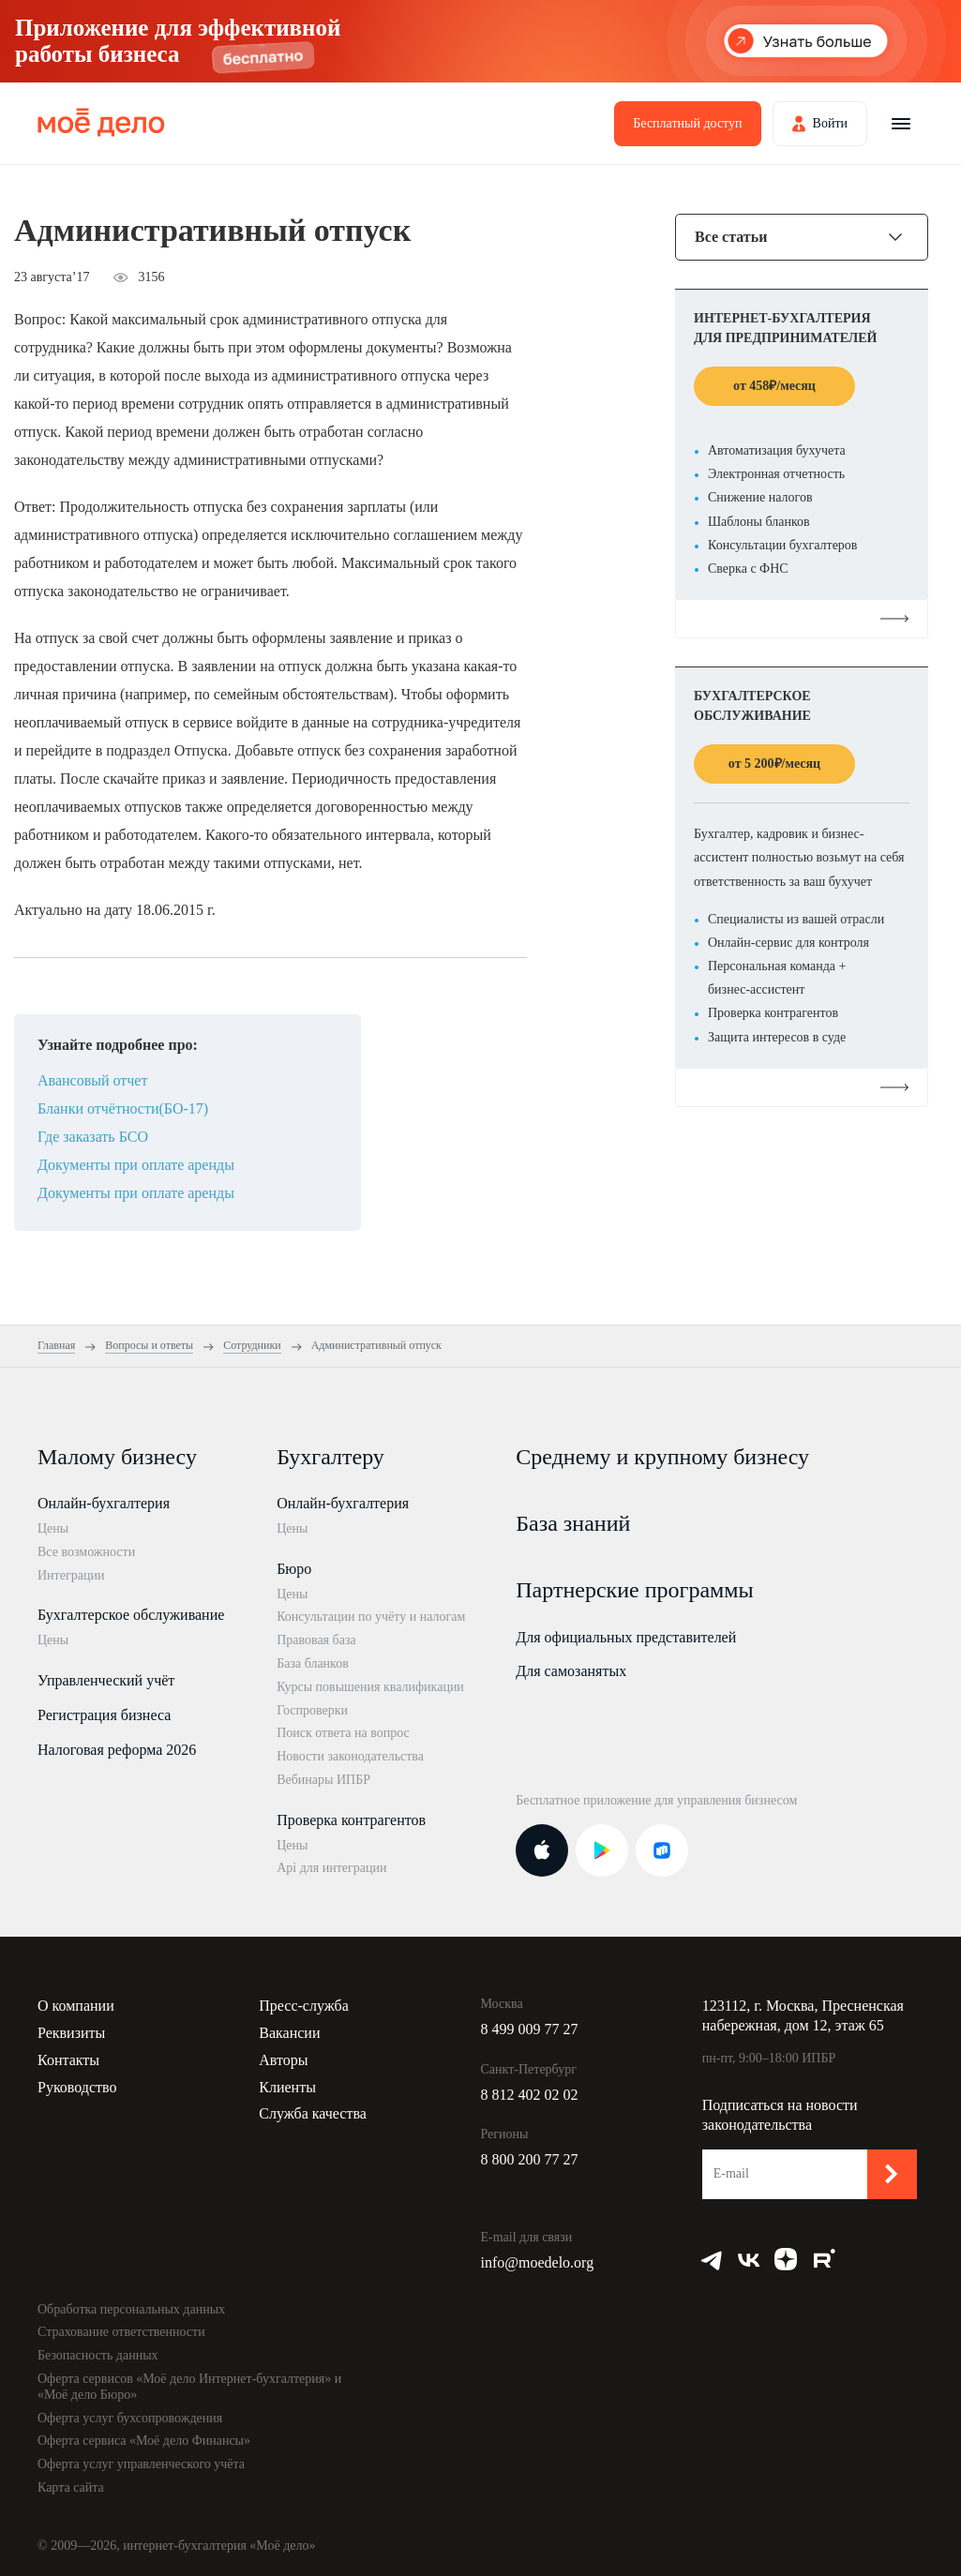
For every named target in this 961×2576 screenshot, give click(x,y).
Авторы (283, 2060)
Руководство (77, 2087)
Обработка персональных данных (131, 2309)
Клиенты (287, 2087)
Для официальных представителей (626, 1637)
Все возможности (86, 1552)
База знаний (573, 1523)
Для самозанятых (571, 1671)
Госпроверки (312, 1710)
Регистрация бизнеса (104, 1715)
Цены (53, 1528)
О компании (76, 2006)
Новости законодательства (350, 1756)
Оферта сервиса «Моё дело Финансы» (144, 2441)
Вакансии (289, 2033)
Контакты (68, 2060)
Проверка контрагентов (351, 1820)
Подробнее (802, 618)
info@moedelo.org (537, 2262)
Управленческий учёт (106, 1680)
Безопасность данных (98, 2355)
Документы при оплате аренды (136, 1165)
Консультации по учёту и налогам (371, 1617)
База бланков (313, 1663)
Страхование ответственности (121, 2332)
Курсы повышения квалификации (370, 1687)
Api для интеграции (331, 1868)
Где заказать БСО (93, 1137)
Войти (830, 123)
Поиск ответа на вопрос (343, 1733)
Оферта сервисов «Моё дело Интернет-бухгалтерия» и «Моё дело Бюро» (189, 2387)
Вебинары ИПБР (323, 1780)
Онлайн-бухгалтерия (104, 1503)
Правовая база (316, 1640)
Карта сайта (71, 2487)
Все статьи (731, 237)
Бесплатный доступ (687, 123)
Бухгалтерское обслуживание (131, 1615)
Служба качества (313, 2113)
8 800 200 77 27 (529, 2159)
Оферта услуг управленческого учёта (141, 2464)
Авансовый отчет (92, 1080)
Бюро (294, 1569)
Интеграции (71, 1575)
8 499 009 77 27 (529, 2029)
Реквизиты (71, 2033)
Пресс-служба (304, 2006)
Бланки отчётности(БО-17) (123, 1108)
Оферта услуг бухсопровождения (130, 2418)
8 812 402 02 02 (529, 2095)
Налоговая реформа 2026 (117, 1750)
